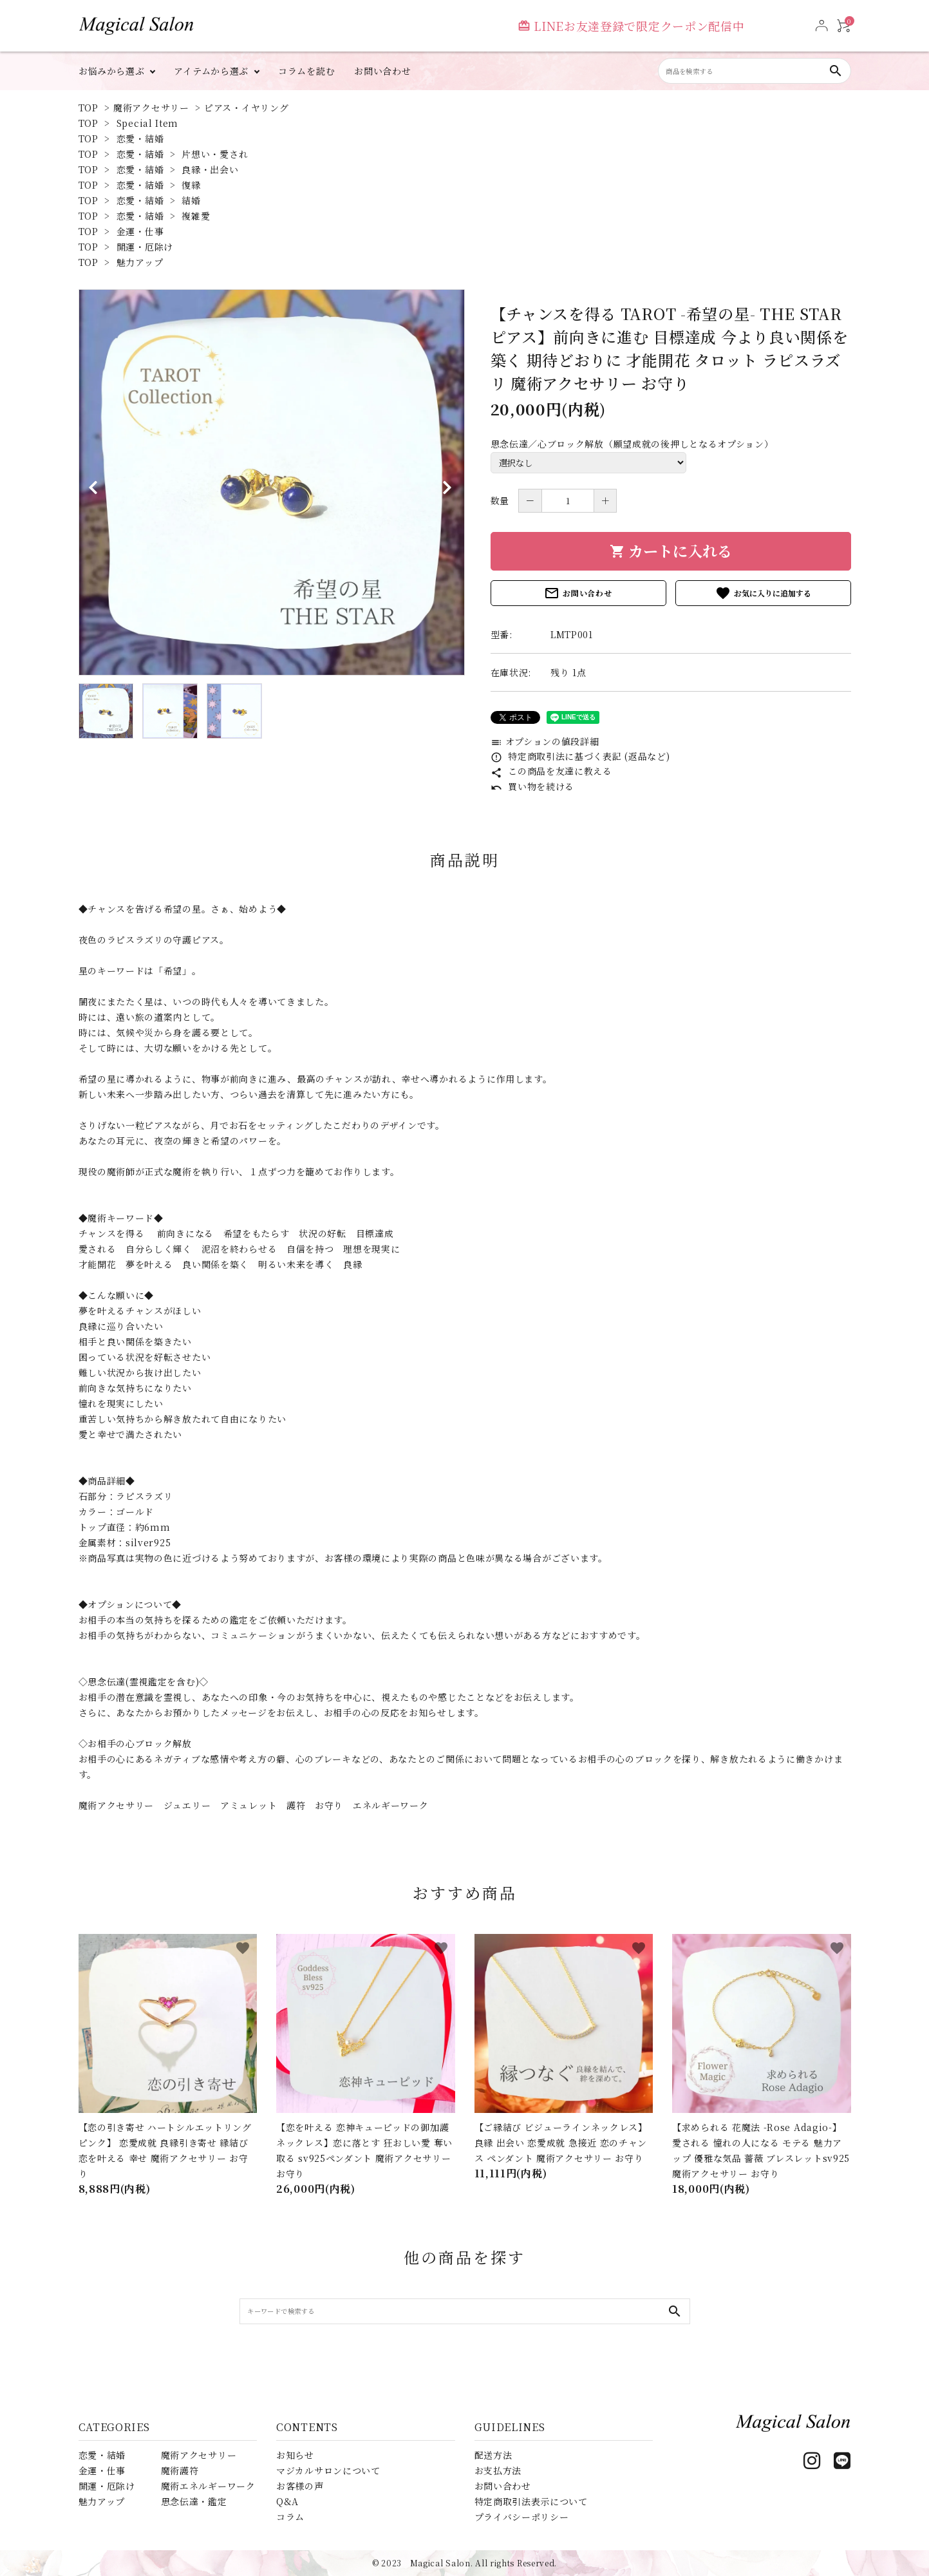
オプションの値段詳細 (545, 741)
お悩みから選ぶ (112, 70)
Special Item (147, 123)
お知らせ (295, 2454)
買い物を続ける (533, 786)
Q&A (287, 2501)
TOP (89, 107)
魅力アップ (140, 262)
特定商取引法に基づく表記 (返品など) (580, 756)
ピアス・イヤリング (246, 107)
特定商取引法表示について (531, 2501)
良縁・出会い (210, 169)
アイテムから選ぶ (211, 70)
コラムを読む (306, 70)
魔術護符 (180, 2470)
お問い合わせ (382, 70)
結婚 (191, 200)
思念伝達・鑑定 (194, 2501)
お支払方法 (498, 2470)
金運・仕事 (140, 231)
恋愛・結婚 (140, 138)
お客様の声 (300, 2485)
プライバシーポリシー (521, 2516)
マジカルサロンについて (328, 2470)
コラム (290, 2516)
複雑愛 (196, 215)
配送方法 (493, 2454)
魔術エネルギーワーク (208, 2485)
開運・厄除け (145, 246)
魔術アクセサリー (151, 107)
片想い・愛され (215, 153)
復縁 (191, 184)
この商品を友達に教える (551, 770)
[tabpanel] (272, 482)
